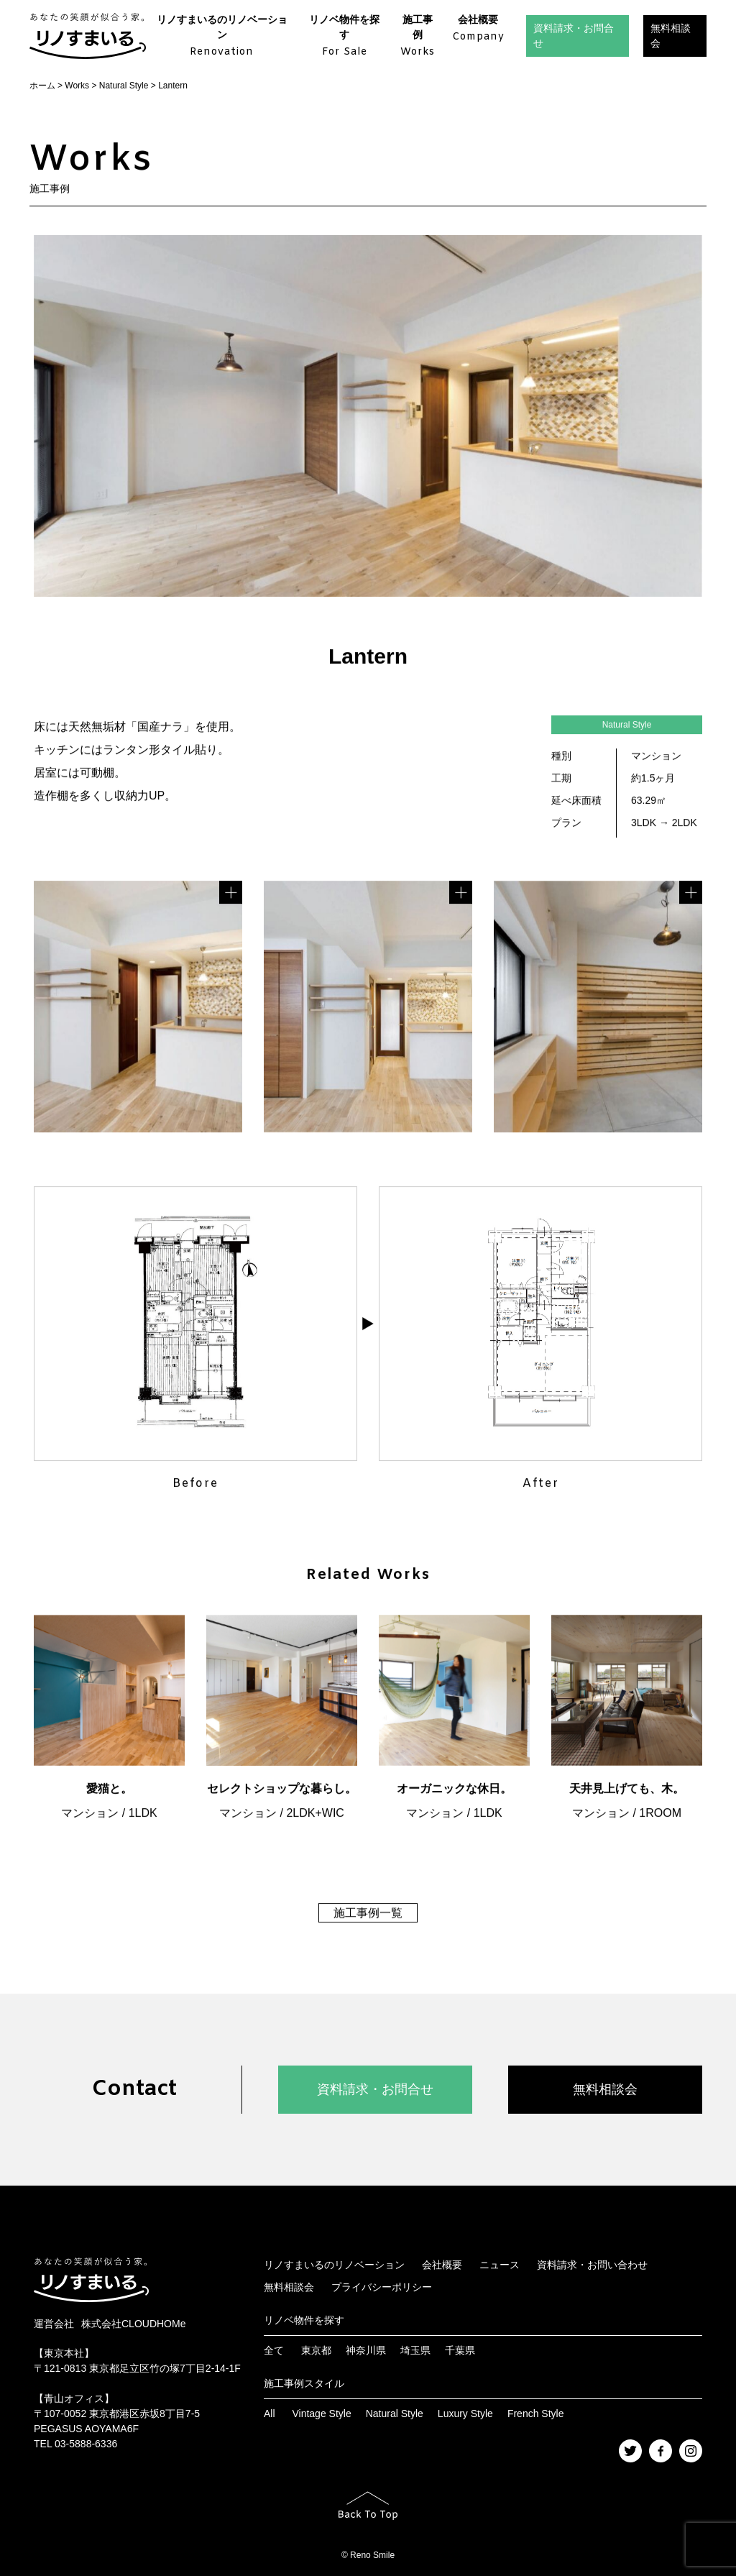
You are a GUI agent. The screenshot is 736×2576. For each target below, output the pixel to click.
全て (274, 2350)
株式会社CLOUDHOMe (133, 2323)
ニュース (499, 2264)
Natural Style (394, 2413)
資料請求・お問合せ (573, 35)
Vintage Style (321, 2413)
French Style (535, 2413)
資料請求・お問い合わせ (592, 2264)
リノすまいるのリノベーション (222, 37)
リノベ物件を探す (344, 37)
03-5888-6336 (86, 2443)
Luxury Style (465, 2413)
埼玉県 (415, 2350)
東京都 (316, 2350)
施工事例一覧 (368, 1914)
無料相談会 (670, 35)
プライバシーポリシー (381, 2287)
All (269, 2413)
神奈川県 (366, 2350)
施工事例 (418, 37)
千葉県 (460, 2350)
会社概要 (478, 29)
